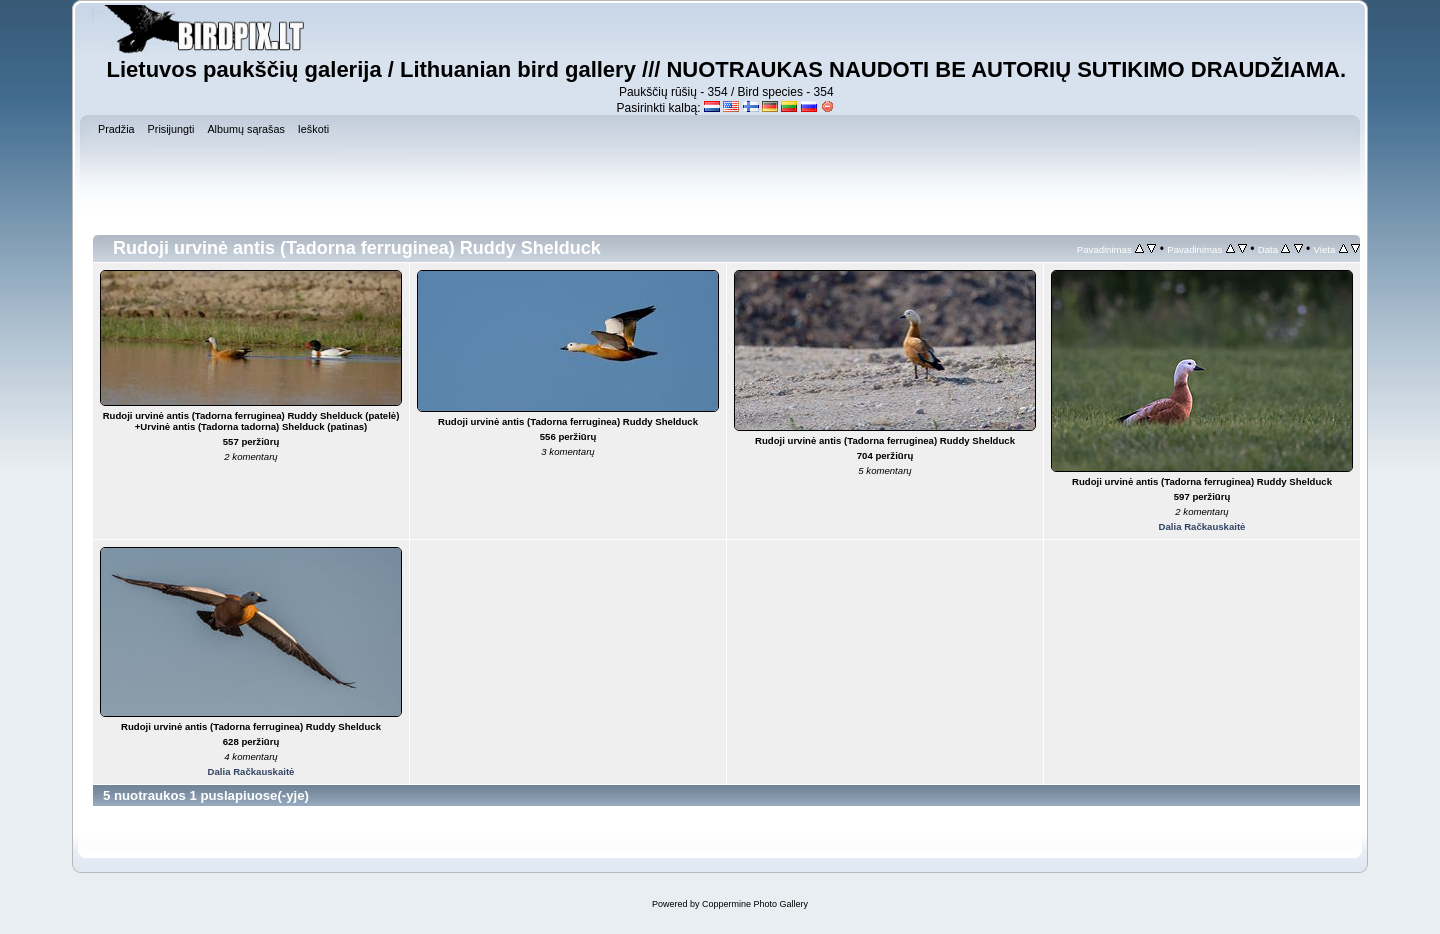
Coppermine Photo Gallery (755, 904)
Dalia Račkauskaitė (1202, 526)
